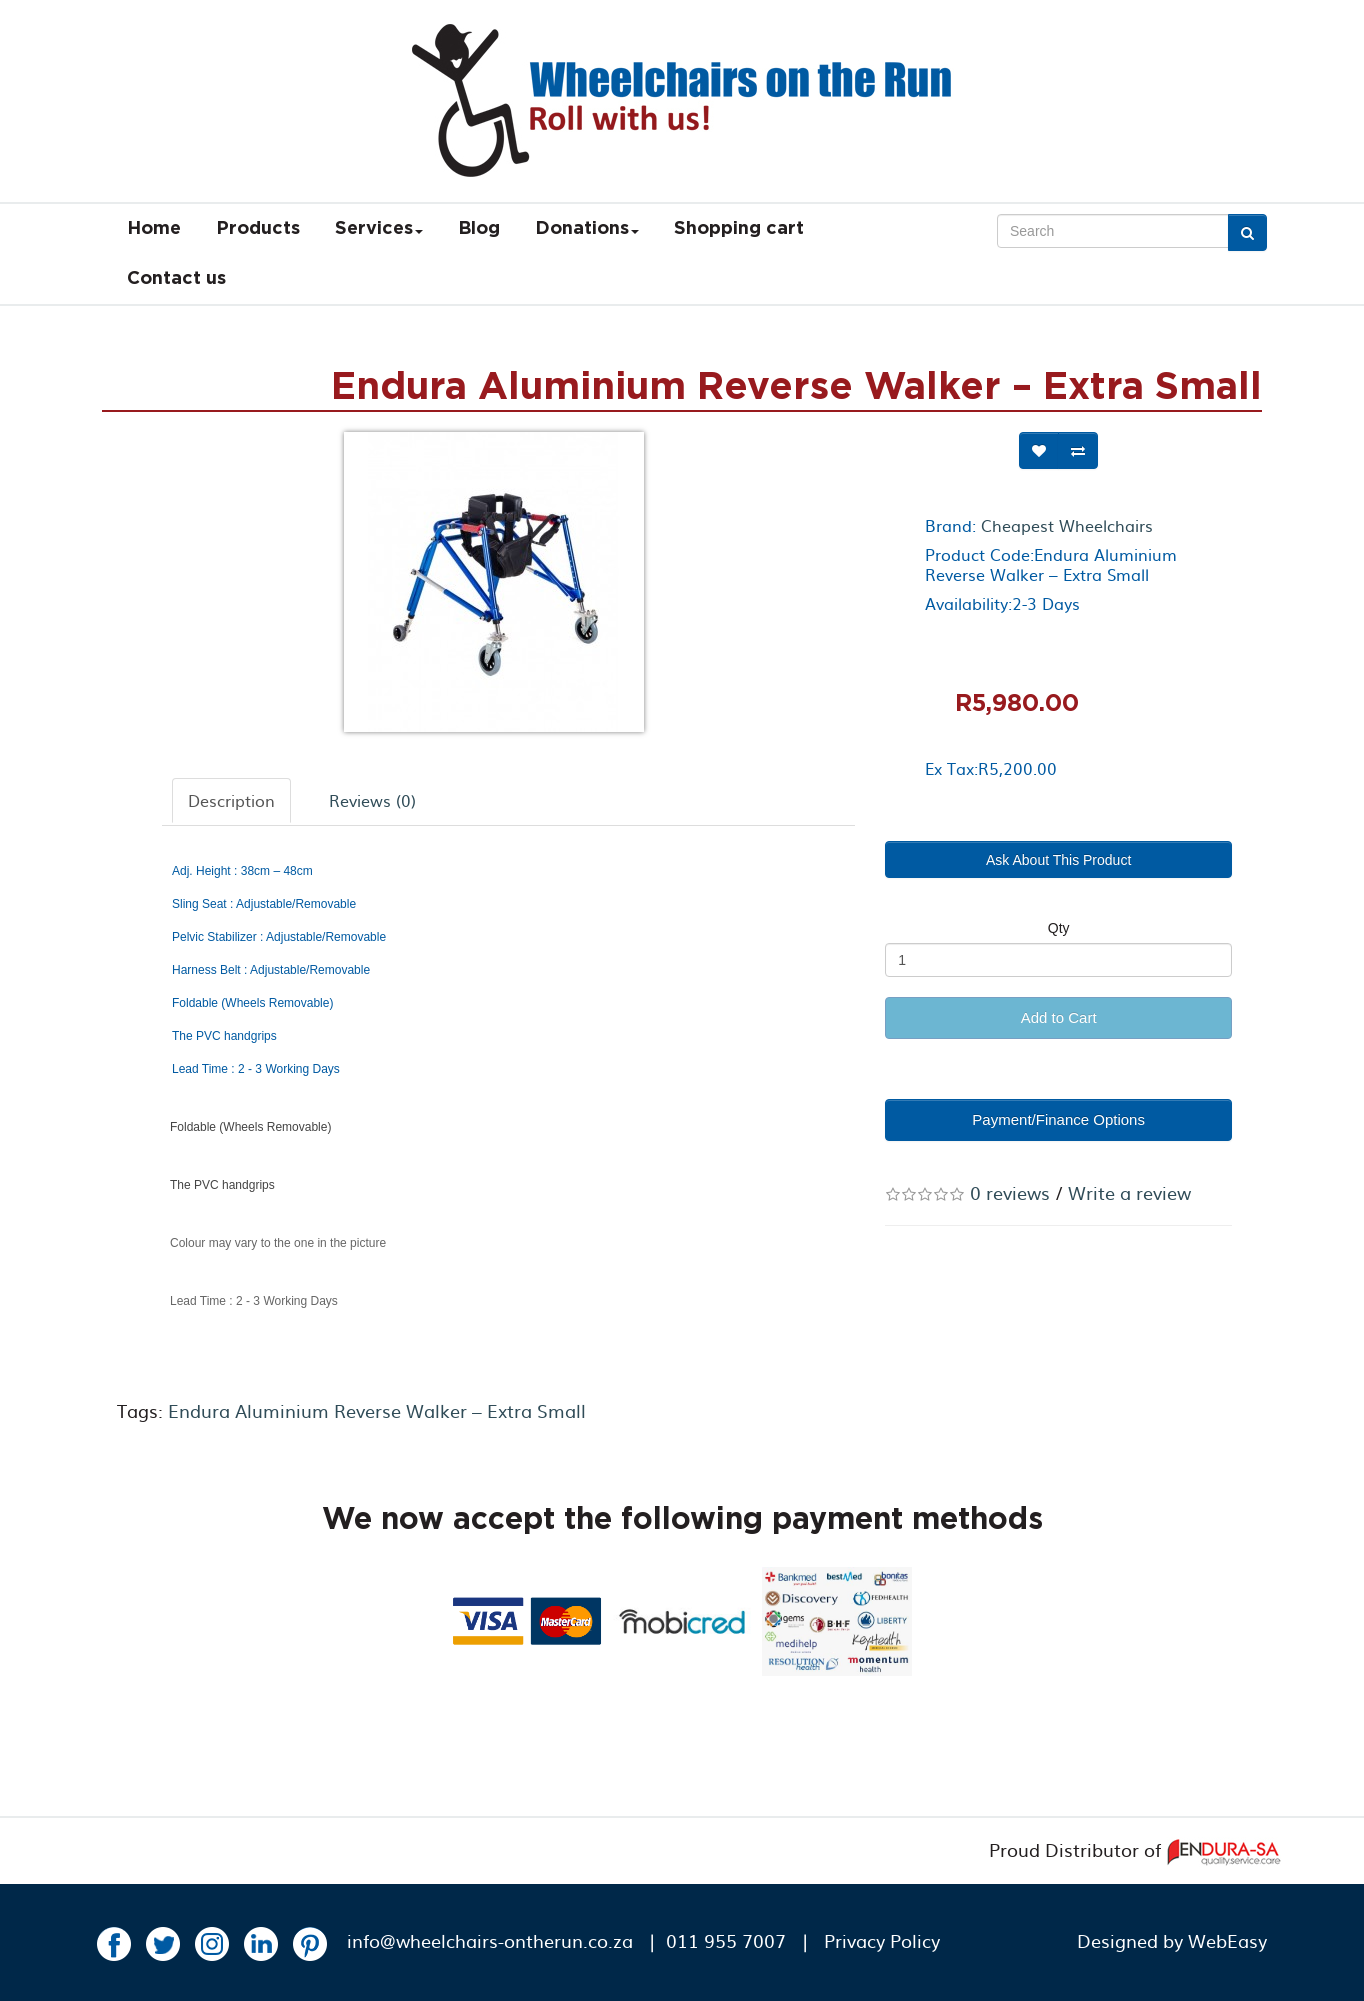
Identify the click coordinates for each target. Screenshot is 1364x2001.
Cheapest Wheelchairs (1067, 525)
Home (154, 229)
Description (231, 800)
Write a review (1129, 1192)
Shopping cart (739, 229)
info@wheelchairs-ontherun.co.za (490, 1940)
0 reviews (1010, 1192)
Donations (587, 229)
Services (379, 229)
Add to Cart (1059, 1017)
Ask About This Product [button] (1058, 860)
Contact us (176, 279)
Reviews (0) (372, 800)
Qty (1059, 928)
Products (258, 229)
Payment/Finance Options (1058, 1119)
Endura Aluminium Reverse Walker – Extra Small (377, 1410)
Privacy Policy (882, 1940)
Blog (479, 229)
